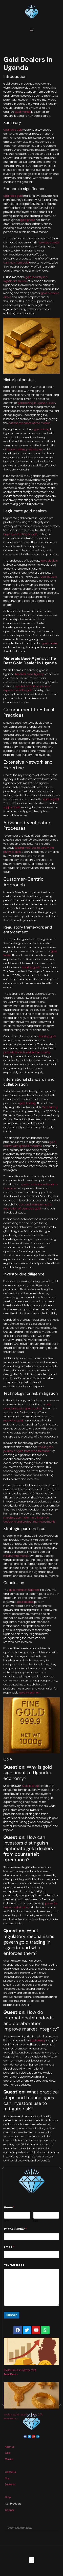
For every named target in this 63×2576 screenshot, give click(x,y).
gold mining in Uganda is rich (36, 403)
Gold (7, 2452)
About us (9, 2446)
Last (35, 2221)
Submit (11, 2315)
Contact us (10, 2471)
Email (9, 2247)
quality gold (51, 799)
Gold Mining (49, 1107)
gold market (23, 112)
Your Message (14, 2264)
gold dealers (49, 561)
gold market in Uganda (24, 1590)
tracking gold (30, 967)
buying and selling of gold (20, 534)
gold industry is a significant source (25, 279)
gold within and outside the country (26, 1052)
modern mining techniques (24, 449)
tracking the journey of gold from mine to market (28, 1449)
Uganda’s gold (13, 130)
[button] (31, 29)
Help (8, 2497)
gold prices (27, 220)
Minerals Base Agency (29, 674)
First (6, 2221)
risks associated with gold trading (27, 1406)
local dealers (48, 577)
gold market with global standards (29, 1144)
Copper (9, 2510)
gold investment (29, 1693)
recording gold (13, 1420)
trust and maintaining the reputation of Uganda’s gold (27, 1206)
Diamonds (10, 2484)
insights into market (16, 1556)
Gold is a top (30, 1786)
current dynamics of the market (29, 423)
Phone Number (15, 2229)
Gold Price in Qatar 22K (20, 2370)
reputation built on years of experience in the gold (27, 688)
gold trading (27, 1103)
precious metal (49, 242)
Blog (7, 2478)
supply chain (11, 807)
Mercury (9, 2458)
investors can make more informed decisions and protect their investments (29, 1520)
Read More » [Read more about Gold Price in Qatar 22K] (11, 2374)
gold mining (42, 429)
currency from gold (16, 263)
